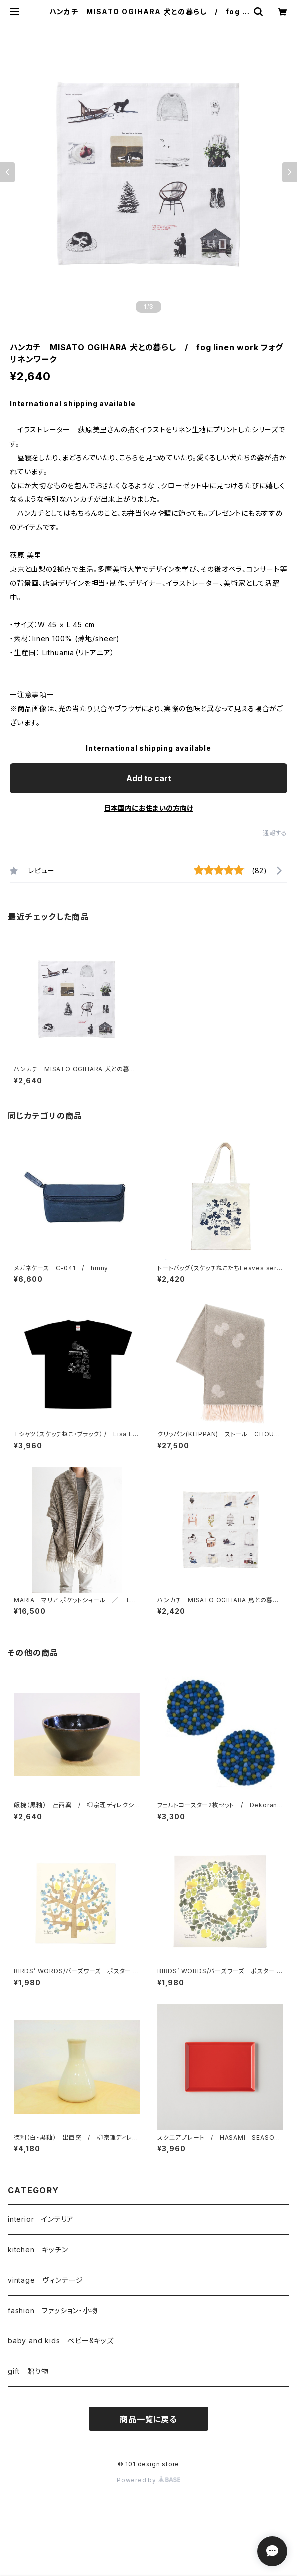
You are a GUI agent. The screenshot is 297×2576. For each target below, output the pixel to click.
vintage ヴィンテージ (45, 2280)
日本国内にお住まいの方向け (148, 808)
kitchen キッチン (38, 2249)
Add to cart (148, 778)
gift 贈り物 (28, 2371)
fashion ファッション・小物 (53, 2310)
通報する (275, 833)
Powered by (148, 2480)
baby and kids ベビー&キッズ (61, 2340)
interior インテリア (41, 2219)
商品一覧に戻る (148, 2419)
